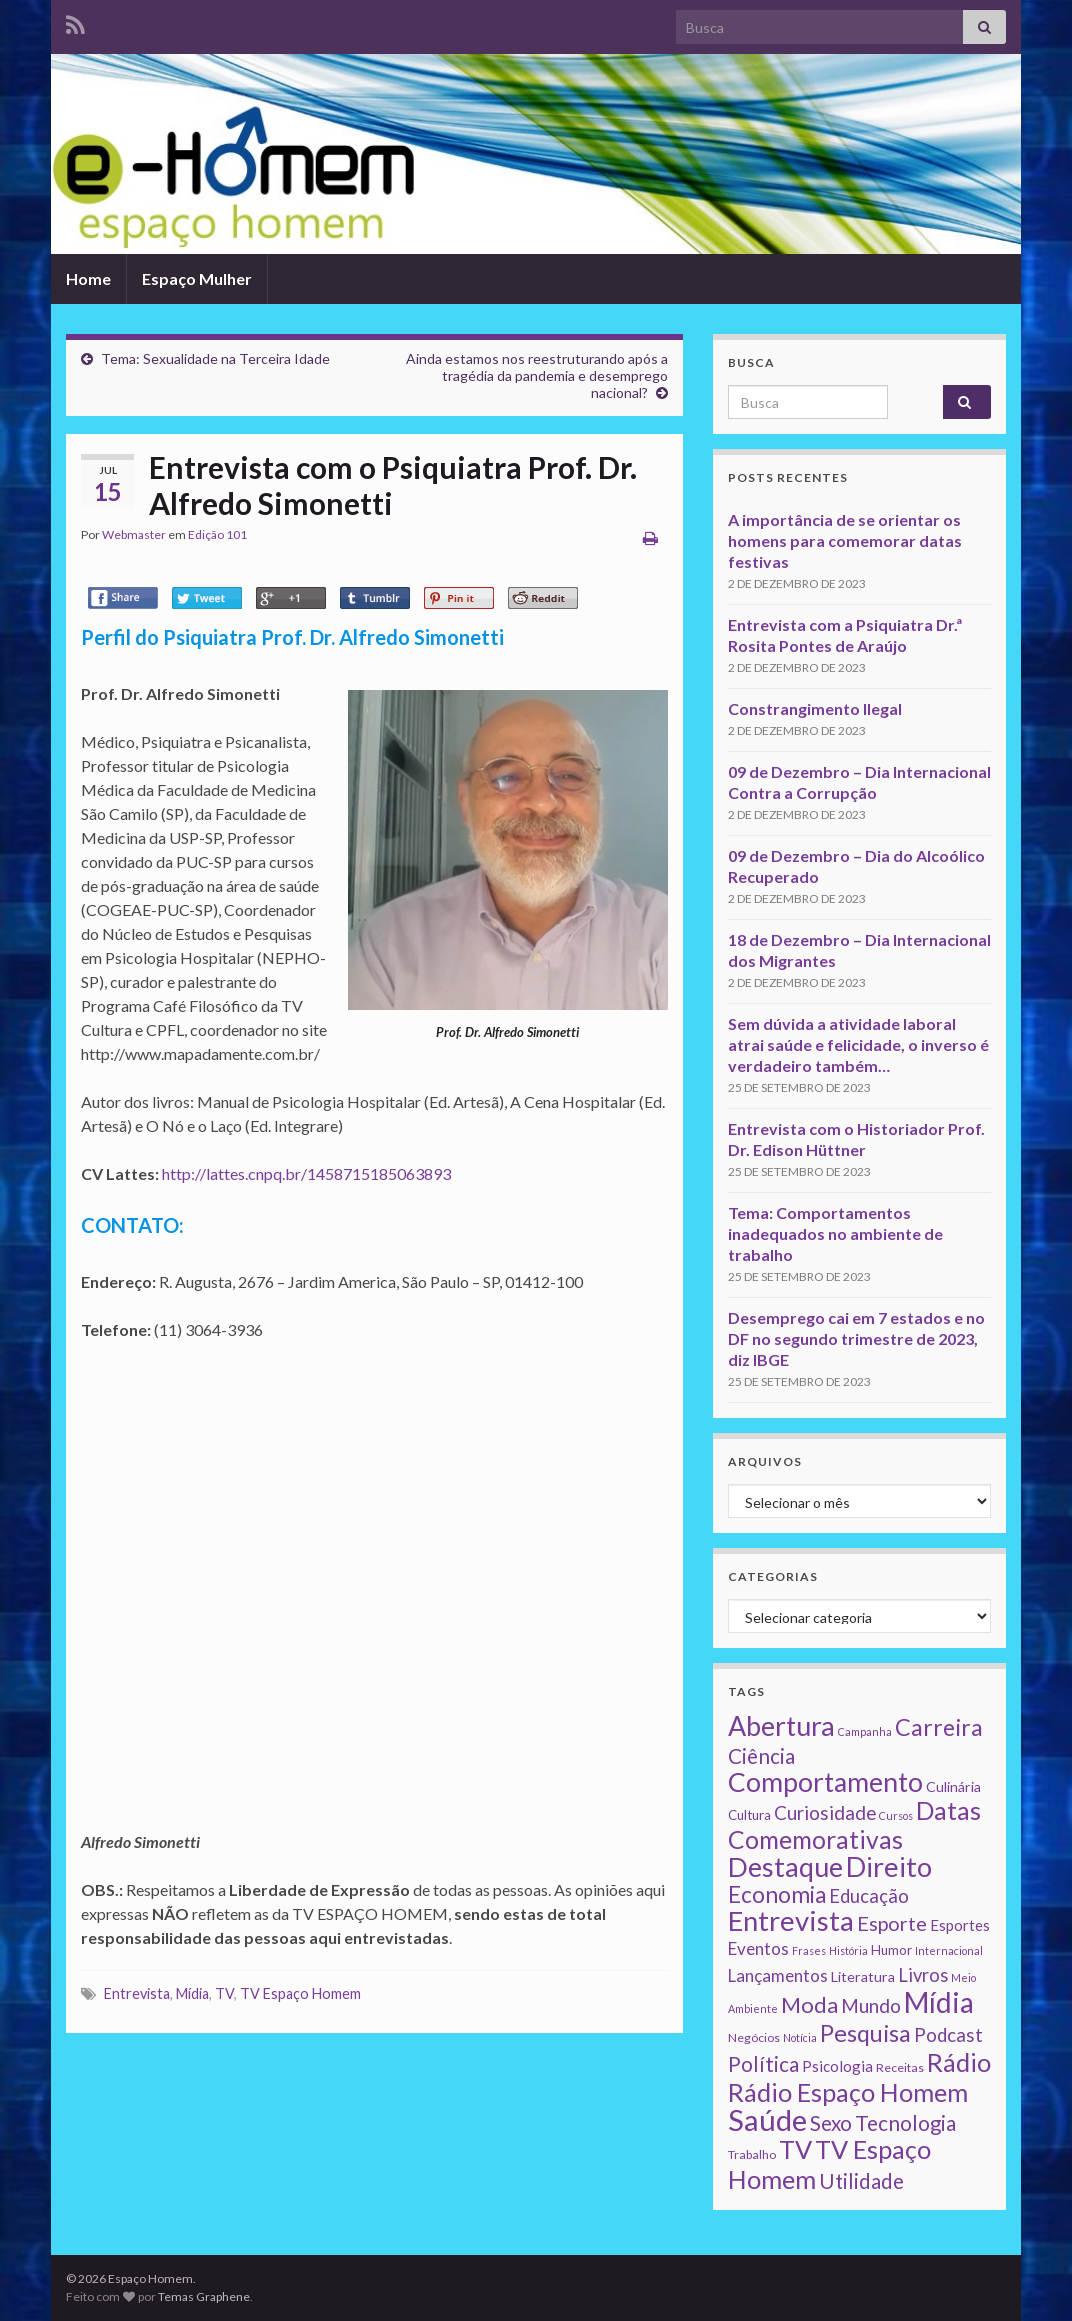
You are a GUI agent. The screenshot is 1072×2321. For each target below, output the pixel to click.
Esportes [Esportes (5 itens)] (960, 1925)
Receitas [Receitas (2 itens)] (900, 2067)
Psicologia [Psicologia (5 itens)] (837, 2066)
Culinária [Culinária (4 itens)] (953, 1786)
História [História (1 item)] (848, 1950)
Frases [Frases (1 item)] (809, 1950)
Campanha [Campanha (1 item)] (865, 1731)
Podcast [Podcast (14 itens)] (948, 2035)
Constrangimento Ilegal (815, 708)
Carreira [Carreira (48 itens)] (939, 1727)
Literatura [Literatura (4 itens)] (863, 1976)
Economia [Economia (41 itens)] (777, 1894)
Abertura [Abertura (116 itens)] (781, 1726)
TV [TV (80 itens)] (795, 2149)
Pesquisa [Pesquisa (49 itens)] (865, 2033)
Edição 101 (217, 534)
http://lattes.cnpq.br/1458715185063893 (306, 1173)
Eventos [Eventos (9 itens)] (758, 1948)
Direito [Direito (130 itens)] (889, 1866)
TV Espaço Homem (300, 1993)
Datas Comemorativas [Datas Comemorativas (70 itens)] (854, 1825)
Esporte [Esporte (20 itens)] (892, 1923)
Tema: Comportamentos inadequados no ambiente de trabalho (835, 1233)
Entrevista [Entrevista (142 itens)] (791, 1920)
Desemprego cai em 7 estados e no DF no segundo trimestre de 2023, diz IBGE (856, 1338)
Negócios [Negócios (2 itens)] (754, 2037)
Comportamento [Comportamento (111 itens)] (825, 1782)
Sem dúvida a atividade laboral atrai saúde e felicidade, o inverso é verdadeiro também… (858, 1044)
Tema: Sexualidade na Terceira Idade (215, 358)
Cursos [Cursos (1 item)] (896, 1815)
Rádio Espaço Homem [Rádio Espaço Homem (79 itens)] (848, 2092)
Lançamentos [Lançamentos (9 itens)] (778, 1975)
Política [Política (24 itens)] (763, 2064)
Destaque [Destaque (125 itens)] (785, 1866)
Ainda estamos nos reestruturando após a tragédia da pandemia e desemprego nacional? (537, 375)
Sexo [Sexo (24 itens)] (831, 2123)
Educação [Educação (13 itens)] (869, 1896)
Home (88, 278)
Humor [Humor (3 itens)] (891, 1950)
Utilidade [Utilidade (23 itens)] (861, 2181)
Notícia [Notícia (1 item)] (800, 2037)
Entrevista (137, 1993)
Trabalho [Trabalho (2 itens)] (752, 2154)
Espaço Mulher (197, 278)
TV (224, 1993)
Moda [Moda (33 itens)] (809, 2004)
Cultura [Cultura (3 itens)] (749, 1815)
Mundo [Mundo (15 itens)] (871, 2005)
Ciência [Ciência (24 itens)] (761, 1756)
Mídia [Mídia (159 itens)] (939, 2002)
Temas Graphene (204, 2296)
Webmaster (134, 534)
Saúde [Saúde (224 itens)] (767, 2119)
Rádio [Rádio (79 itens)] (959, 2062)
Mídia (192, 1993)
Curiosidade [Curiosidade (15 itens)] (825, 1812)
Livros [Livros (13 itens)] (923, 1975)
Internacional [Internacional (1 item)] (949, 1950)
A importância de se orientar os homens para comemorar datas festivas (845, 540)
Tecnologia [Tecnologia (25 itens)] (905, 2123)
